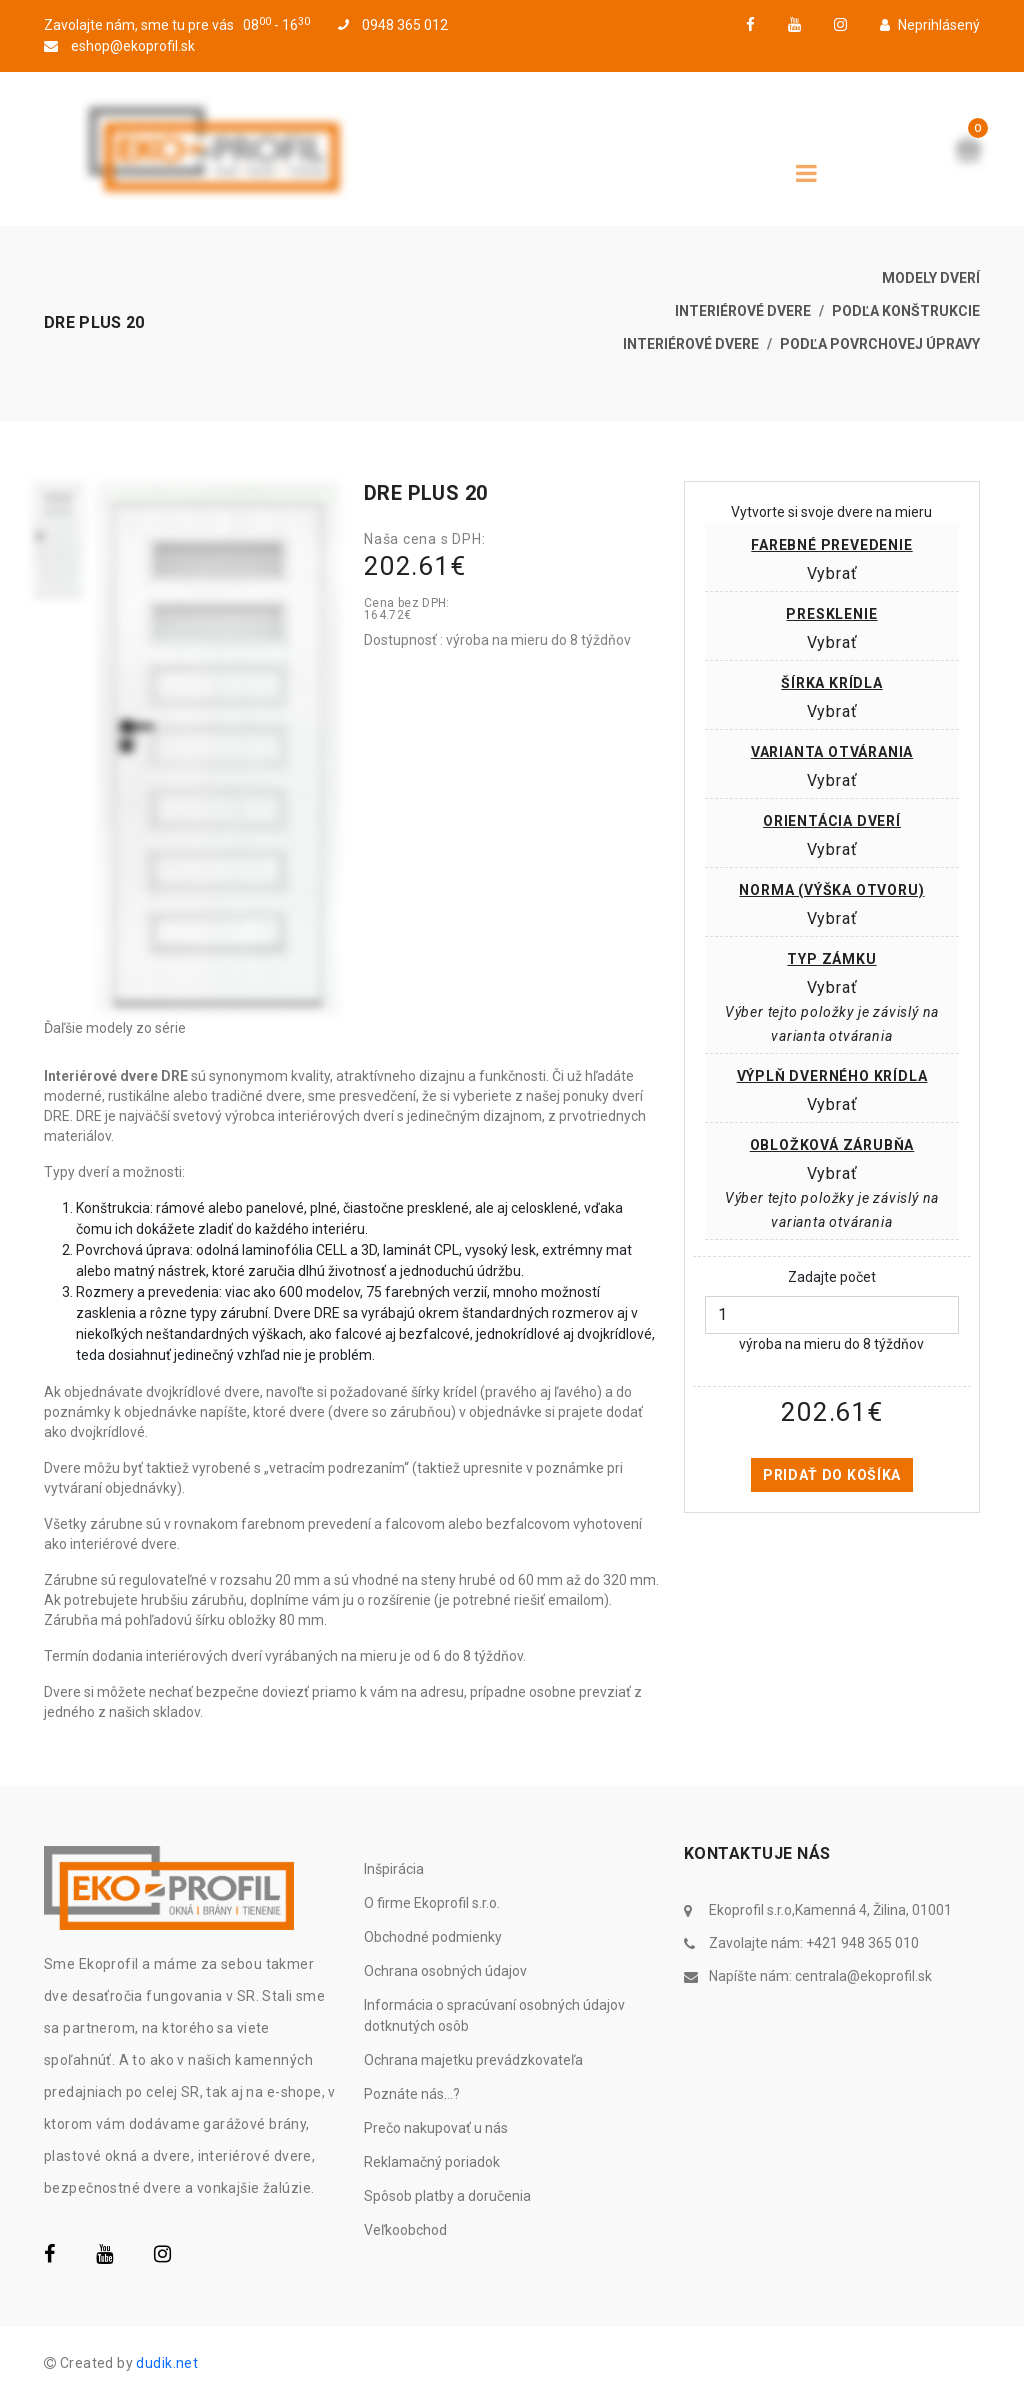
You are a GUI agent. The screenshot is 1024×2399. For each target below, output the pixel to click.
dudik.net (167, 2363)
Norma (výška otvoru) (831, 890)
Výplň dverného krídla (832, 1076)
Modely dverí (931, 278)
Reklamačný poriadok (432, 2162)
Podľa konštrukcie (906, 311)
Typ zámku (831, 959)
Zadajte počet (832, 1277)
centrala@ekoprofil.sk (863, 1976)
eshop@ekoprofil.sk (119, 46)
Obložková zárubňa (832, 1145)
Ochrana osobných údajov (445, 1971)
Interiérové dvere (743, 311)
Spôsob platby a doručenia (447, 2196)
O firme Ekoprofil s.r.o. (432, 1903)
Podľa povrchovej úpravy (880, 344)
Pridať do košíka (832, 1475)
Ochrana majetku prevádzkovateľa (473, 2060)
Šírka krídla (832, 683)
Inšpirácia (394, 1869)
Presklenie (831, 614)
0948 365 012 (393, 25)
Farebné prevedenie (831, 545)
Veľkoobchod (405, 2230)
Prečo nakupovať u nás (436, 2128)
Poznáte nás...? (412, 2094)
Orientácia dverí (832, 821)
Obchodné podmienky (433, 1937)
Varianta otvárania (832, 752)
